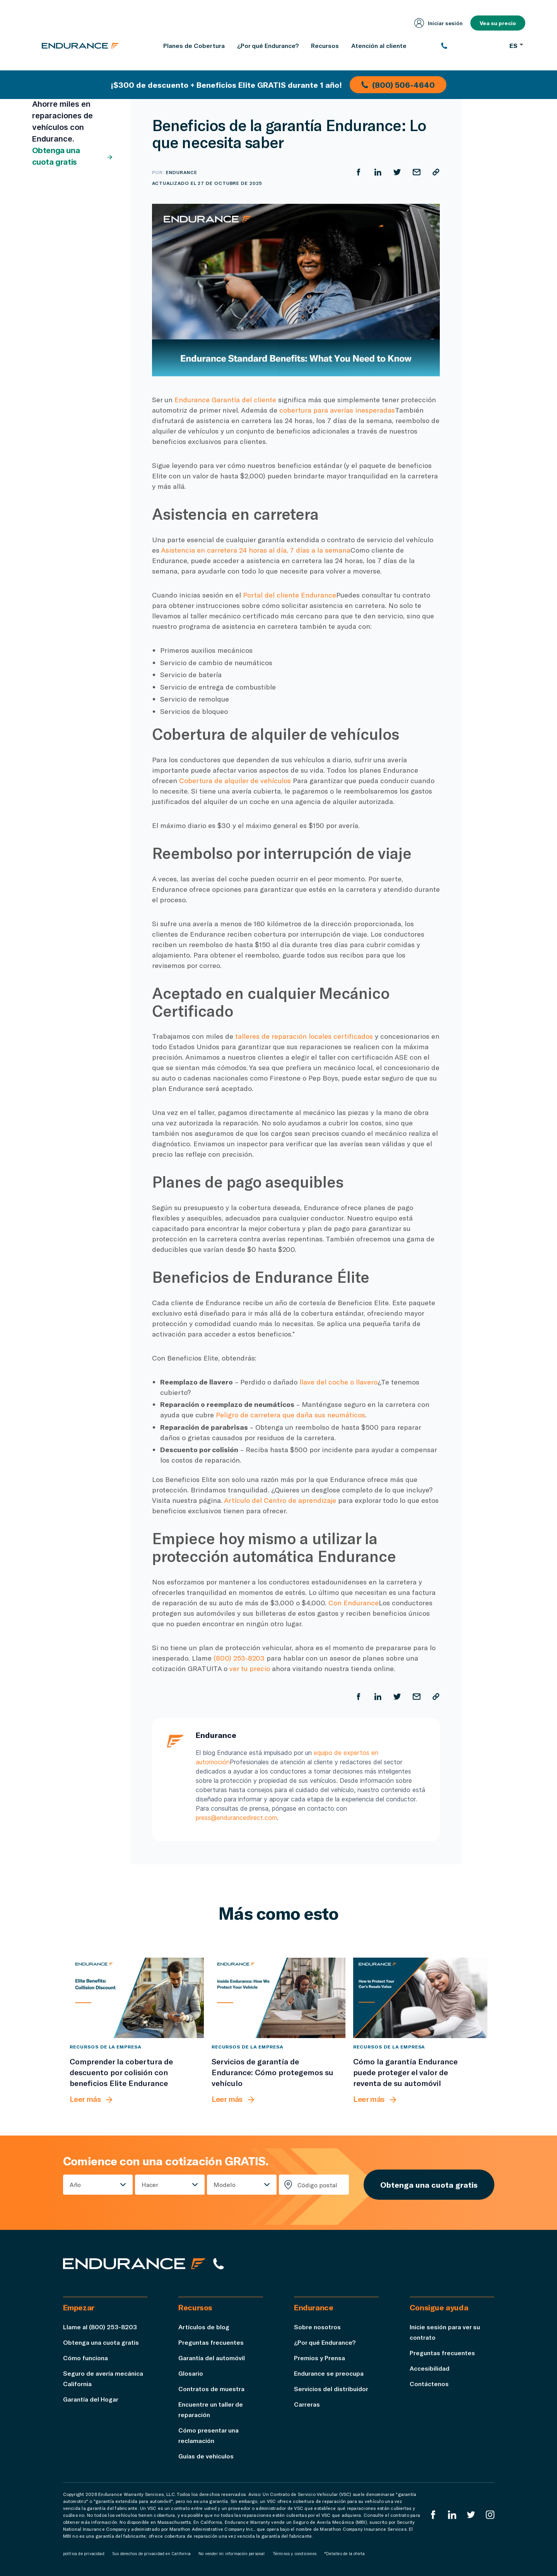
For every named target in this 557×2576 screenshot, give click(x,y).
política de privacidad (83, 2553)
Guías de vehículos (206, 2456)
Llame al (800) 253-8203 (100, 2326)
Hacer (150, 2184)
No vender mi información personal (231, 2553)
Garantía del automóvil (211, 2357)
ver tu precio (249, 1668)
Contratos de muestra (211, 2388)
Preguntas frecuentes (211, 2342)
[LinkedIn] (452, 2514)
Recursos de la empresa (106, 2046)
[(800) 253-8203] (471, 45)
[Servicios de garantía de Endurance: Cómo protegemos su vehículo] (279, 1998)
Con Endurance (353, 1602)
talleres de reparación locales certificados (304, 1036)
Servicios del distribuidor (331, 2388)
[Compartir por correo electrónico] (416, 172)
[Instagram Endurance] (490, 2514)
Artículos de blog (203, 2326)
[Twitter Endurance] (471, 2514)
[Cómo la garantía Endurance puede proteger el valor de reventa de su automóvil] (420, 1998)
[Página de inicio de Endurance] (80, 46)
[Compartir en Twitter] (397, 172)
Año (75, 2184)
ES (516, 45)
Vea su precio (498, 23)
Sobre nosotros (317, 2326)
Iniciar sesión (438, 23)
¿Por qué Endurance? (324, 2342)
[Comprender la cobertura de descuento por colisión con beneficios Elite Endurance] (137, 1998)
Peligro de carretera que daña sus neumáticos (290, 1414)
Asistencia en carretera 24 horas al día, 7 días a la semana (255, 550)
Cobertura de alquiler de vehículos (235, 780)
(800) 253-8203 (239, 1658)
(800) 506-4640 (398, 84)
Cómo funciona (85, 2357)
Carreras (307, 2404)
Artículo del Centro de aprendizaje (280, 1500)
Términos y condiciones (294, 2553)
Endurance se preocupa (329, 2373)
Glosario (190, 2373)
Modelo (225, 2184)
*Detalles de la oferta (344, 2553)
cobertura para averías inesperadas (337, 410)
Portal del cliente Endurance (289, 595)
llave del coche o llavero (338, 1382)
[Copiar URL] (436, 172)
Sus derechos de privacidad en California (151, 2553)
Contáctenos (429, 2383)
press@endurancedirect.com (236, 1817)
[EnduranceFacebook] (433, 2514)
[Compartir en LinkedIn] (378, 172)
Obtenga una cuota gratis (72, 156)
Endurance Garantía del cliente (225, 399)
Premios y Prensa (319, 2357)
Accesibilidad (429, 2368)
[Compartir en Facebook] (358, 172)
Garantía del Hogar (90, 2399)
